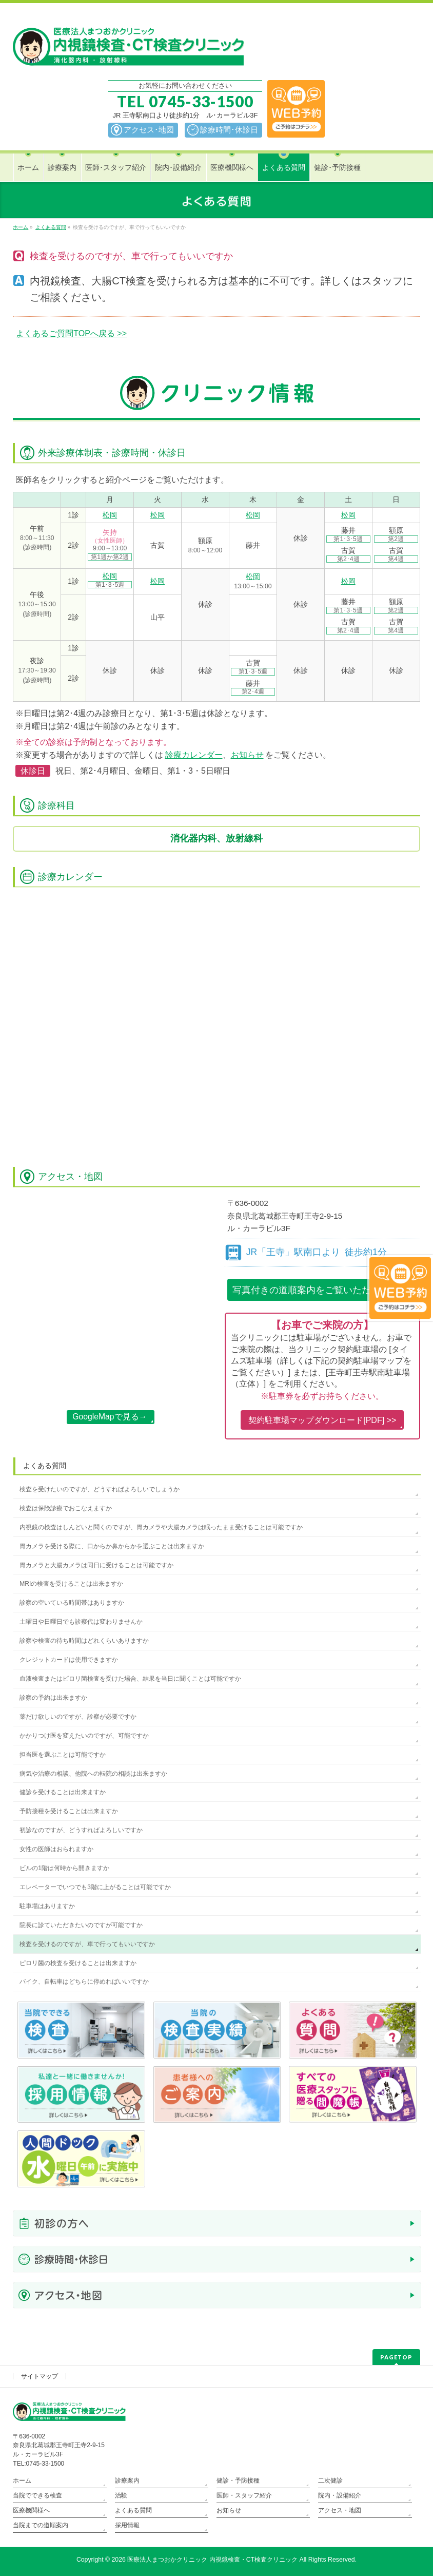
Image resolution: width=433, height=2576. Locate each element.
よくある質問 (44, 1466)
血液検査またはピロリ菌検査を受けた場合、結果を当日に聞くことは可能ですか (130, 1678)
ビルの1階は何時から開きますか (64, 1868)
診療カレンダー (194, 755)
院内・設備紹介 (339, 2495)
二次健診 (330, 2480)
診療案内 (127, 2480)
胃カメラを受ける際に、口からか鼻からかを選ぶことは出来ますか (111, 1546)
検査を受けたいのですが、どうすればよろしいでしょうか (99, 1489)
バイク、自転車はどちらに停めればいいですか (84, 1981)
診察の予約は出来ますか (53, 1697)
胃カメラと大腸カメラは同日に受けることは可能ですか (96, 1565)
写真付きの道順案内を (322, 1290)
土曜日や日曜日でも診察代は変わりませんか (81, 1621)
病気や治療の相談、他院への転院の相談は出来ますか (93, 1773)
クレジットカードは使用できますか (68, 1659)
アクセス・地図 (339, 2510)
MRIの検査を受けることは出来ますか (71, 1583)
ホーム (22, 2480)
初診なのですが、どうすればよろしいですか (81, 1830)
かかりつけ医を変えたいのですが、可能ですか (84, 1735)
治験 (121, 2495)
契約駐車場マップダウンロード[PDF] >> (322, 1420)
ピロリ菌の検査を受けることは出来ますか (77, 1963)
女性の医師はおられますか (56, 1849)
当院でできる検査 (37, 2495)
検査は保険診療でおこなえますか (65, 1508)
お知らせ (247, 755)
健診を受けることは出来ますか (62, 1792)
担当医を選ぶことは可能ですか (62, 1754)
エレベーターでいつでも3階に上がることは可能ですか (95, 1887)
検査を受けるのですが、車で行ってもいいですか (87, 1944)
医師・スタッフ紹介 (244, 2495)
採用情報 (127, 2525)
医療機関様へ (31, 2510)
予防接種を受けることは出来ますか (68, 1811)
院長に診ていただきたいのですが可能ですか (81, 1925)
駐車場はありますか (47, 1906)
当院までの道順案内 (40, 2525)
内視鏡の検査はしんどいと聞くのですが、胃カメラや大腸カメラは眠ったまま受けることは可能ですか (161, 1527)
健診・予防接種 (238, 2480)
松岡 (110, 515)
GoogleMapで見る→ (109, 1416)
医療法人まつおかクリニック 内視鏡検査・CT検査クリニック (212, 2559)
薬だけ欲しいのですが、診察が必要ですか (77, 1716)
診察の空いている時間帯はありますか (71, 1602)
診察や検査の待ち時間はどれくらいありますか (84, 1640)
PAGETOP (396, 2357)
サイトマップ (39, 2376)
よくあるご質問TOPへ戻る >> (71, 333)
